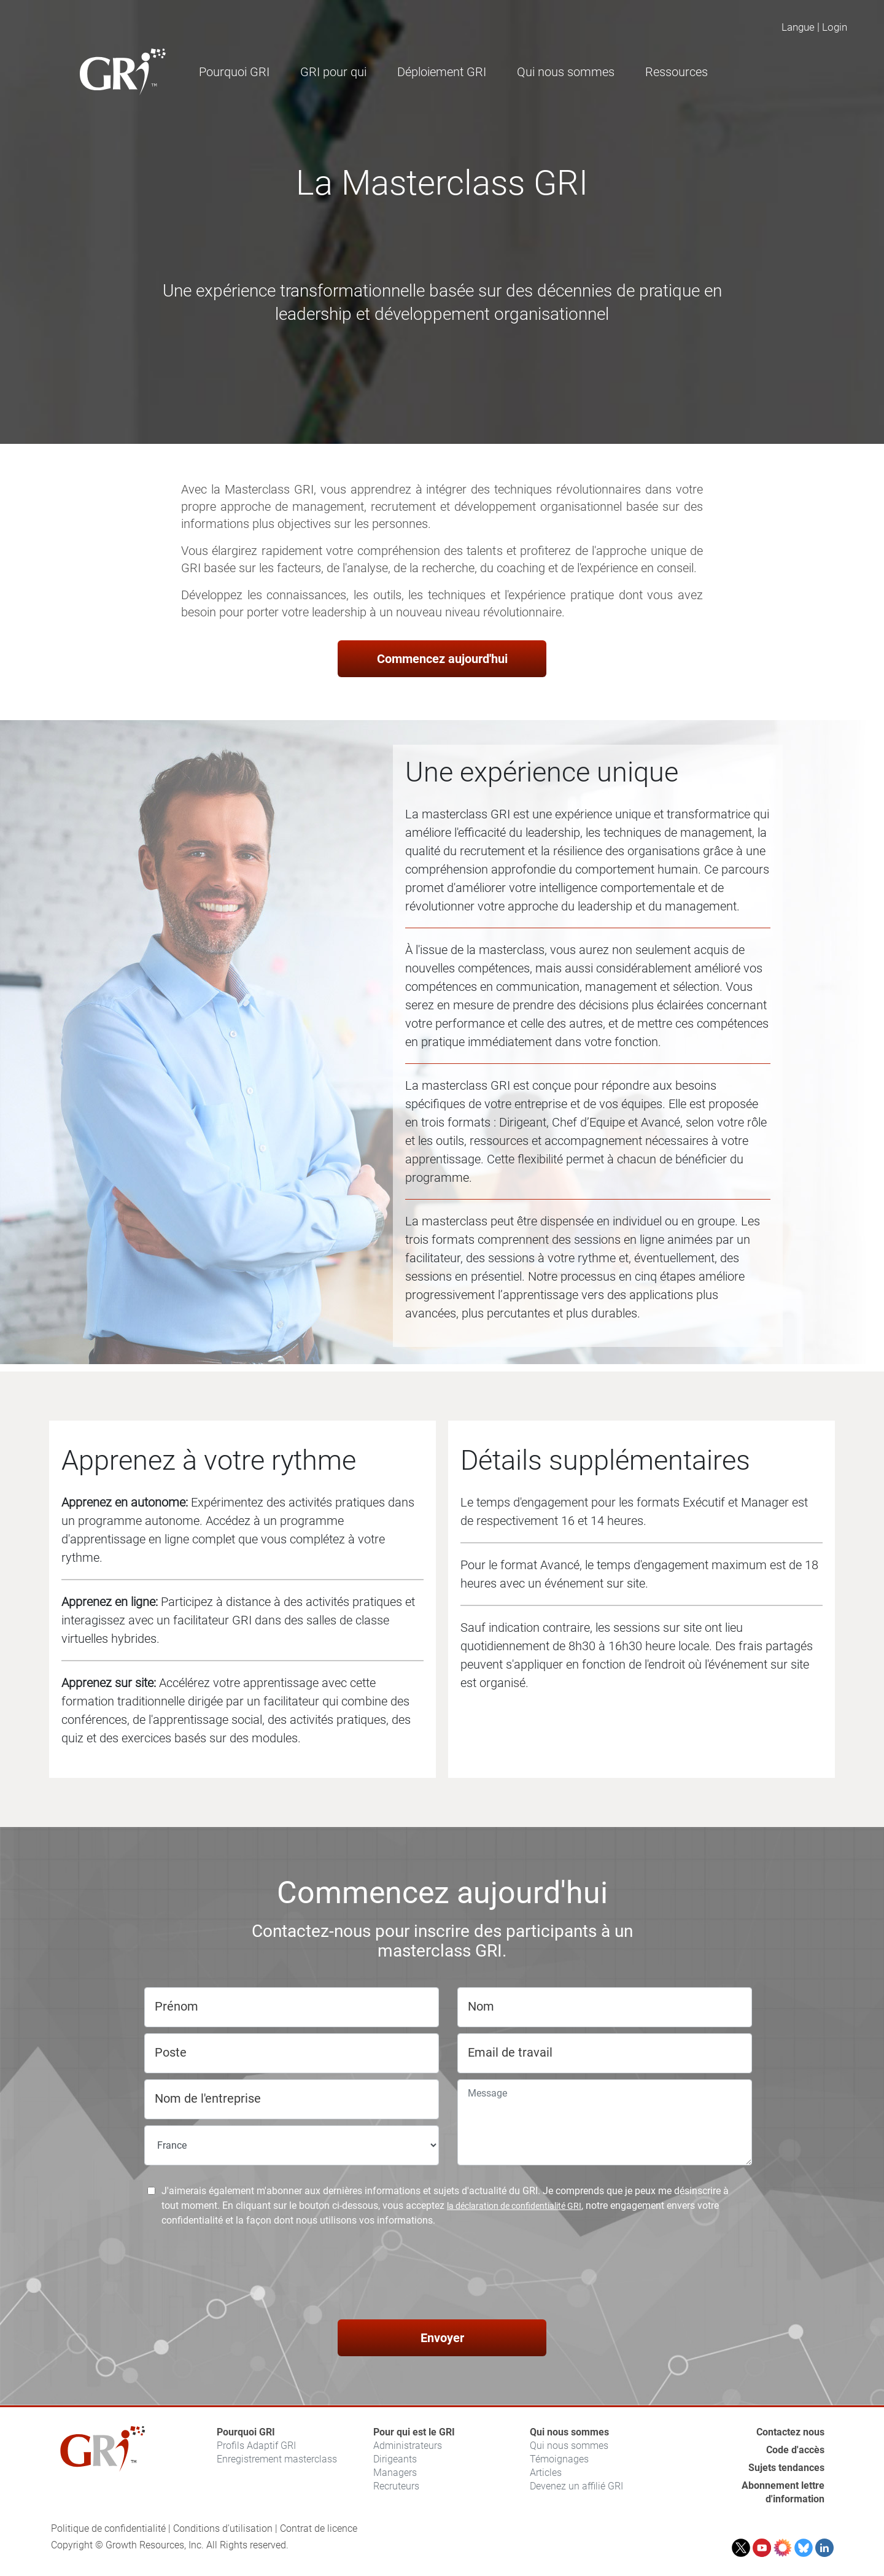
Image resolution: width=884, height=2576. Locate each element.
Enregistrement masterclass (277, 2459)
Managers (395, 2472)
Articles (546, 2472)
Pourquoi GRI (246, 2432)
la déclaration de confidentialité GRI (514, 2206)
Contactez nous (790, 2432)
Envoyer (442, 2337)
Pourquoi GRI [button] (234, 71)
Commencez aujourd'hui (442, 658)
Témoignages (559, 2459)
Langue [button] (798, 27)
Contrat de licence (318, 2528)
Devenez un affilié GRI (576, 2486)
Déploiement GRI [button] (441, 71)
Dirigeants (395, 2459)
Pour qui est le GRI (414, 2432)
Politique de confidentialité (108, 2528)
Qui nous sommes (569, 2432)
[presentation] (442, 2275)
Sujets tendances (786, 2467)
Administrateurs (407, 2445)
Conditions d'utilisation (223, 2528)
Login (834, 27)
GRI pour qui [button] (333, 71)
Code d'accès (795, 2450)
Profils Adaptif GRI (256, 2445)
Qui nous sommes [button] (566, 71)
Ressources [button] (676, 71)
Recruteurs (396, 2486)
